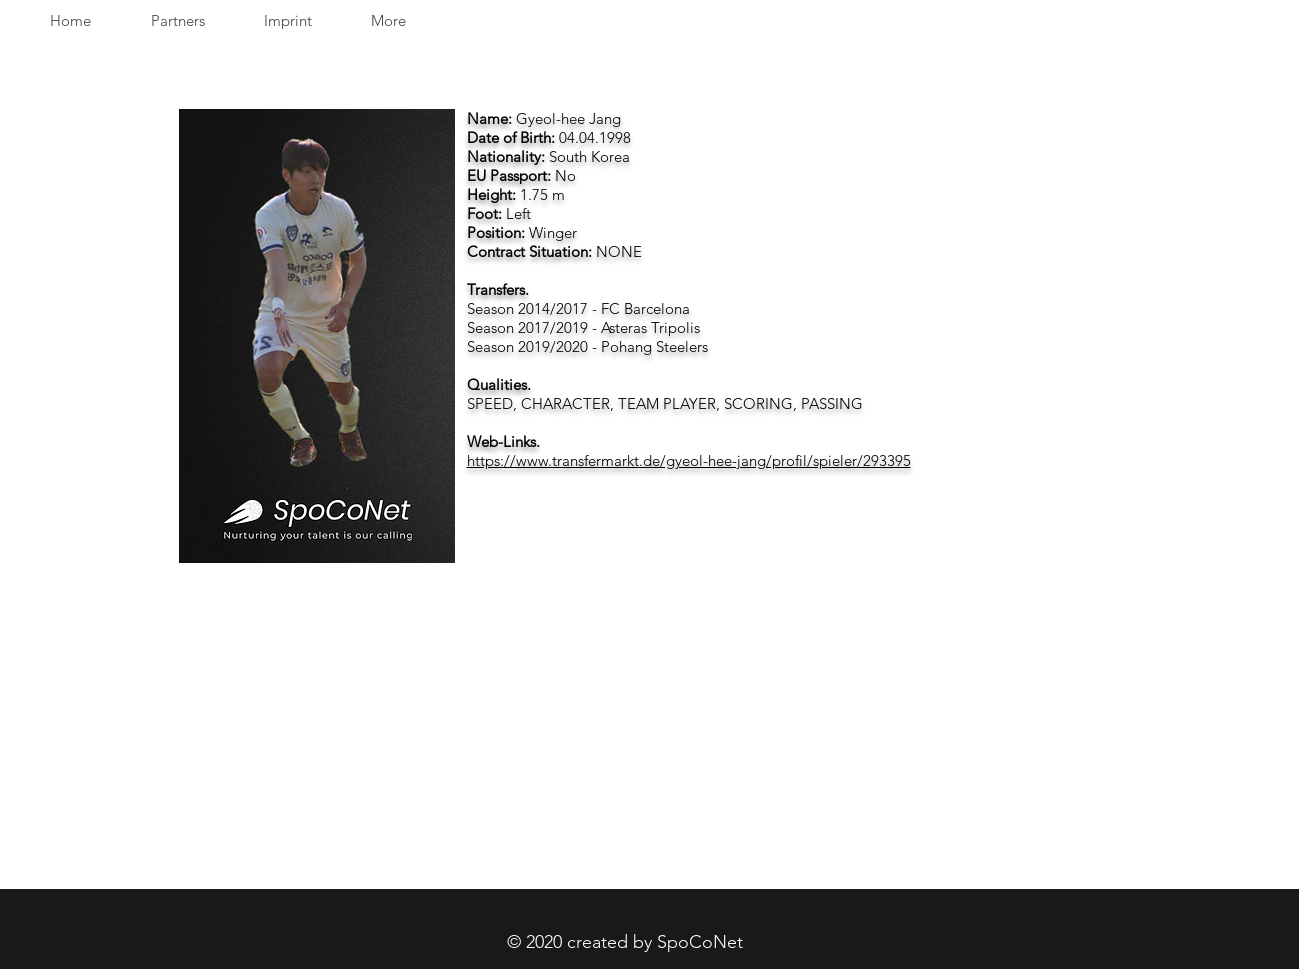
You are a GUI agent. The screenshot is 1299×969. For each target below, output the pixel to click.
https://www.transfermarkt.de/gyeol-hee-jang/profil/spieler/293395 (689, 460)
